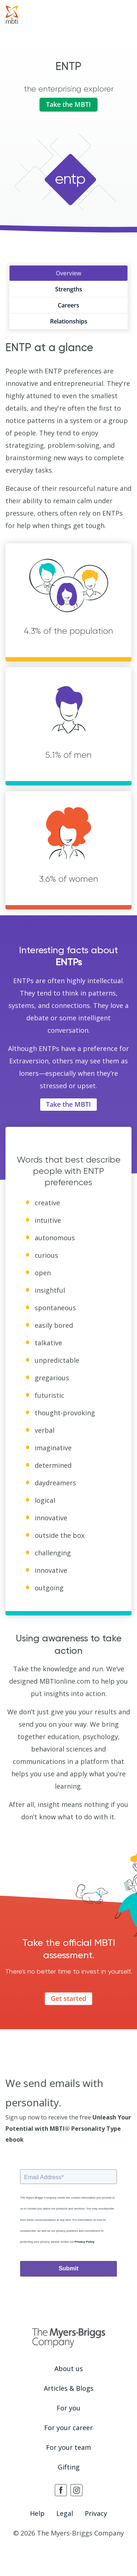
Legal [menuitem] (64, 2513)
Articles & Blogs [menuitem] (69, 2388)
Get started (68, 1998)
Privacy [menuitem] (96, 2513)
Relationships (68, 321)
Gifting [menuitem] (69, 2467)
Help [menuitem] (37, 2513)
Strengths (68, 289)
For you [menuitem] (68, 2408)
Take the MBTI (68, 104)
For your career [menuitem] (68, 2427)
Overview (68, 273)
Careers (68, 305)
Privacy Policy (84, 2241)
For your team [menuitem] (68, 2447)
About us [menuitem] (68, 2368)
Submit (68, 2268)
